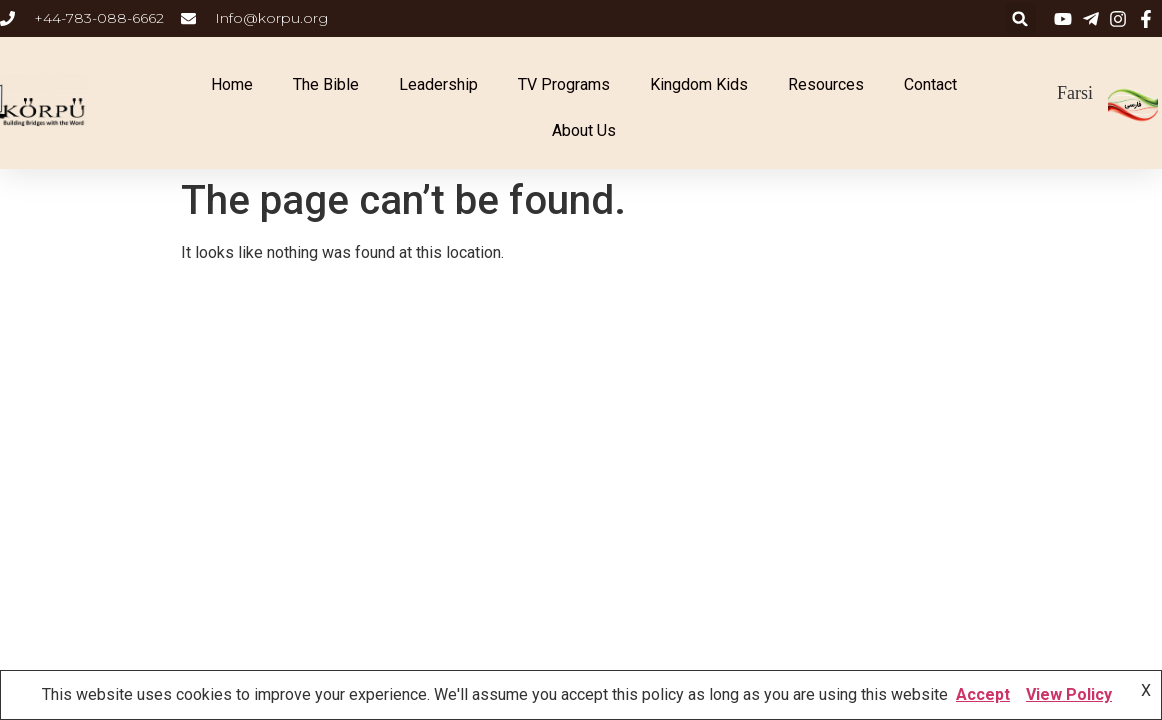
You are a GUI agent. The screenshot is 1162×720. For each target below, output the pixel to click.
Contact (930, 84)
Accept (983, 694)
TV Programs (564, 84)
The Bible (326, 84)
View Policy (1069, 694)
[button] (1020, 18)
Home (232, 84)
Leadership (438, 84)
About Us (584, 130)
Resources (826, 84)
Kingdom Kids (699, 84)
